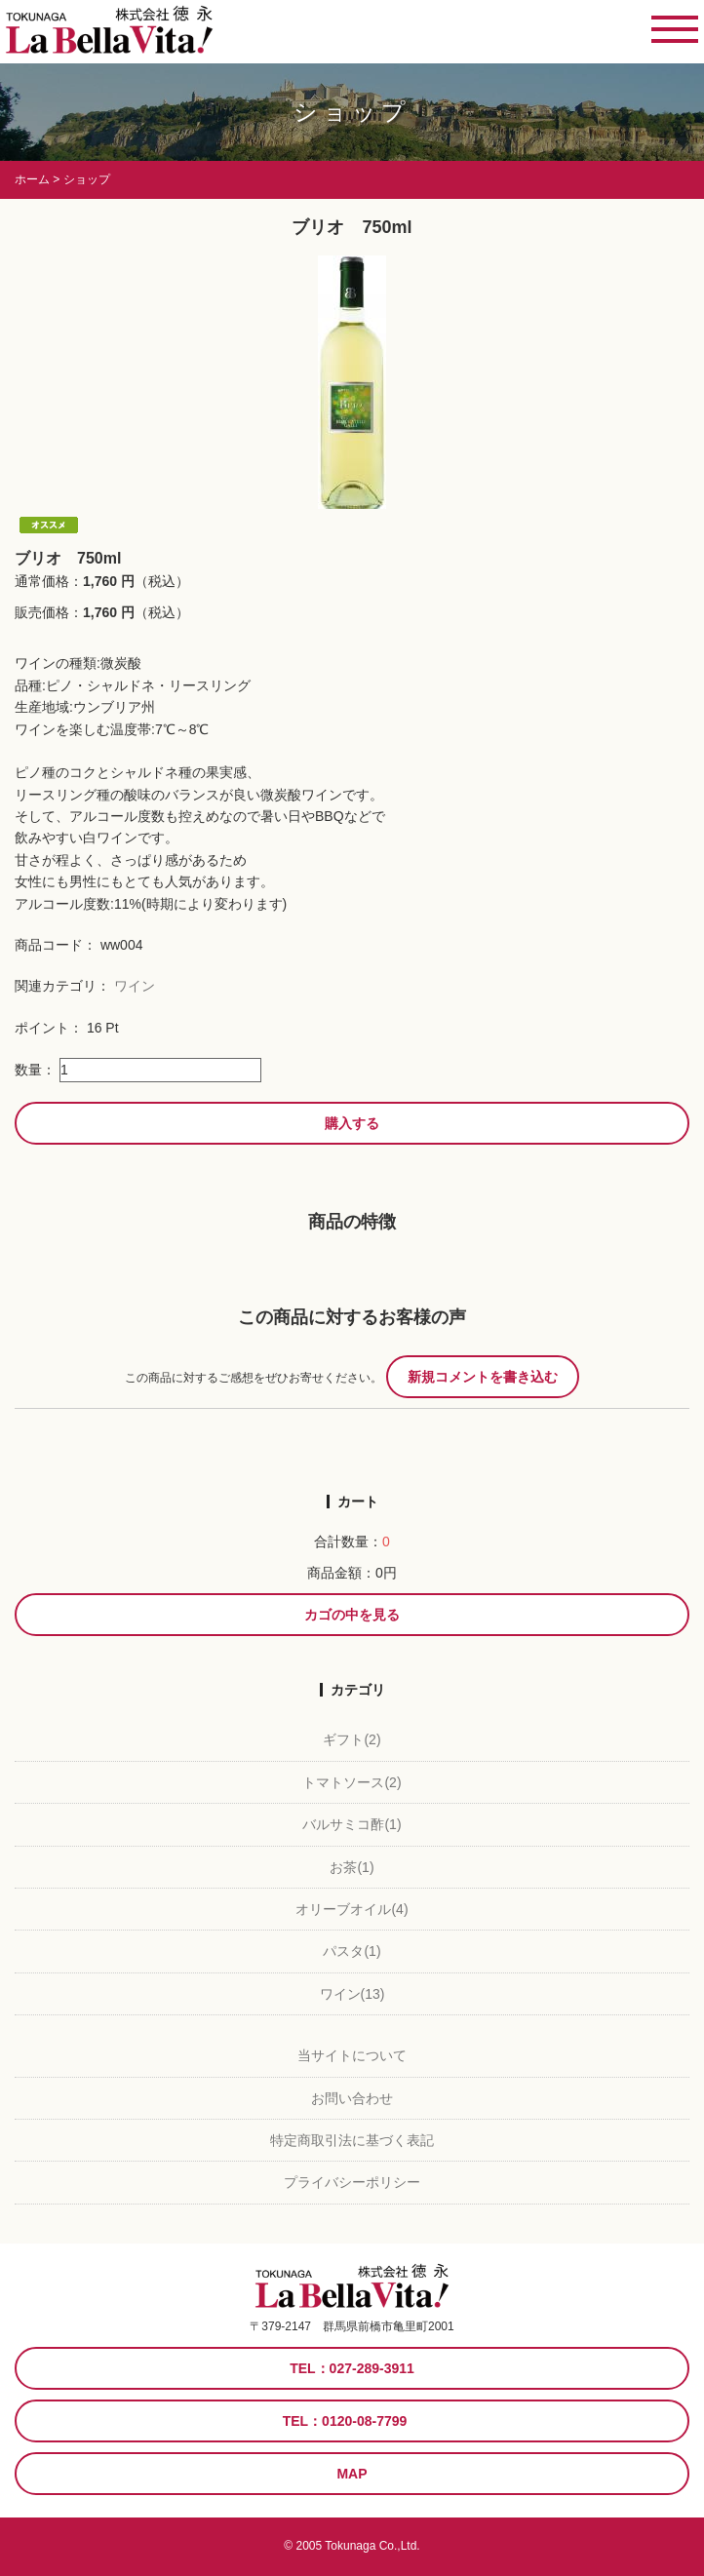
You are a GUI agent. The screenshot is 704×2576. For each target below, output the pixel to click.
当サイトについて (352, 2055)
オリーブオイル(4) (351, 1909)
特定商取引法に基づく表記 (352, 2140)
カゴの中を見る (352, 1614)
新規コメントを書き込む (483, 1377)
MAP (351, 2473)
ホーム (32, 179)
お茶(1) (351, 1867)
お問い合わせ (352, 2098)
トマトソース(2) (351, 1782)
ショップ (352, 111)
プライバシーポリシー (352, 2182)
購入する (352, 1123)
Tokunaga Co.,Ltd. (372, 2546)
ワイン (134, 986)
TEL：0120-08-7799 (345, 2421)
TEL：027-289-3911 (352, 2368)
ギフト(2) (351, 1739)
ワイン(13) (352, 1994)
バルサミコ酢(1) (351, 1824)
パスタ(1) (351, 1951)
